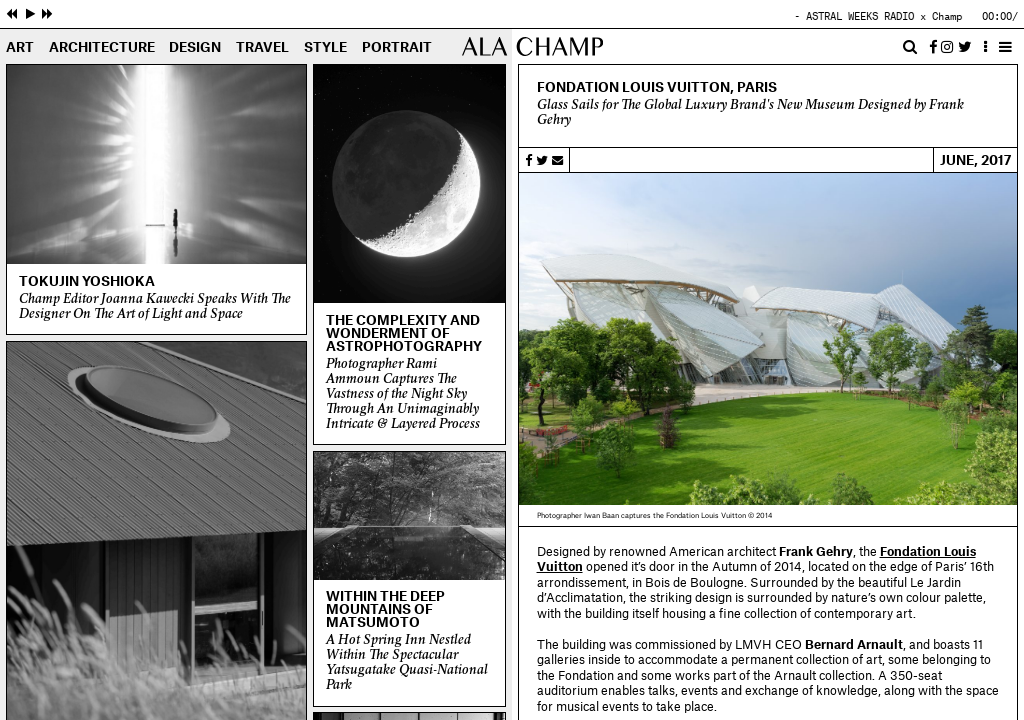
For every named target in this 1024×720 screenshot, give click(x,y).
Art (20, 48)
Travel (262, 48)
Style (325, 48)
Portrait (397, 48)
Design (195, 48)
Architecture (102, 48)
